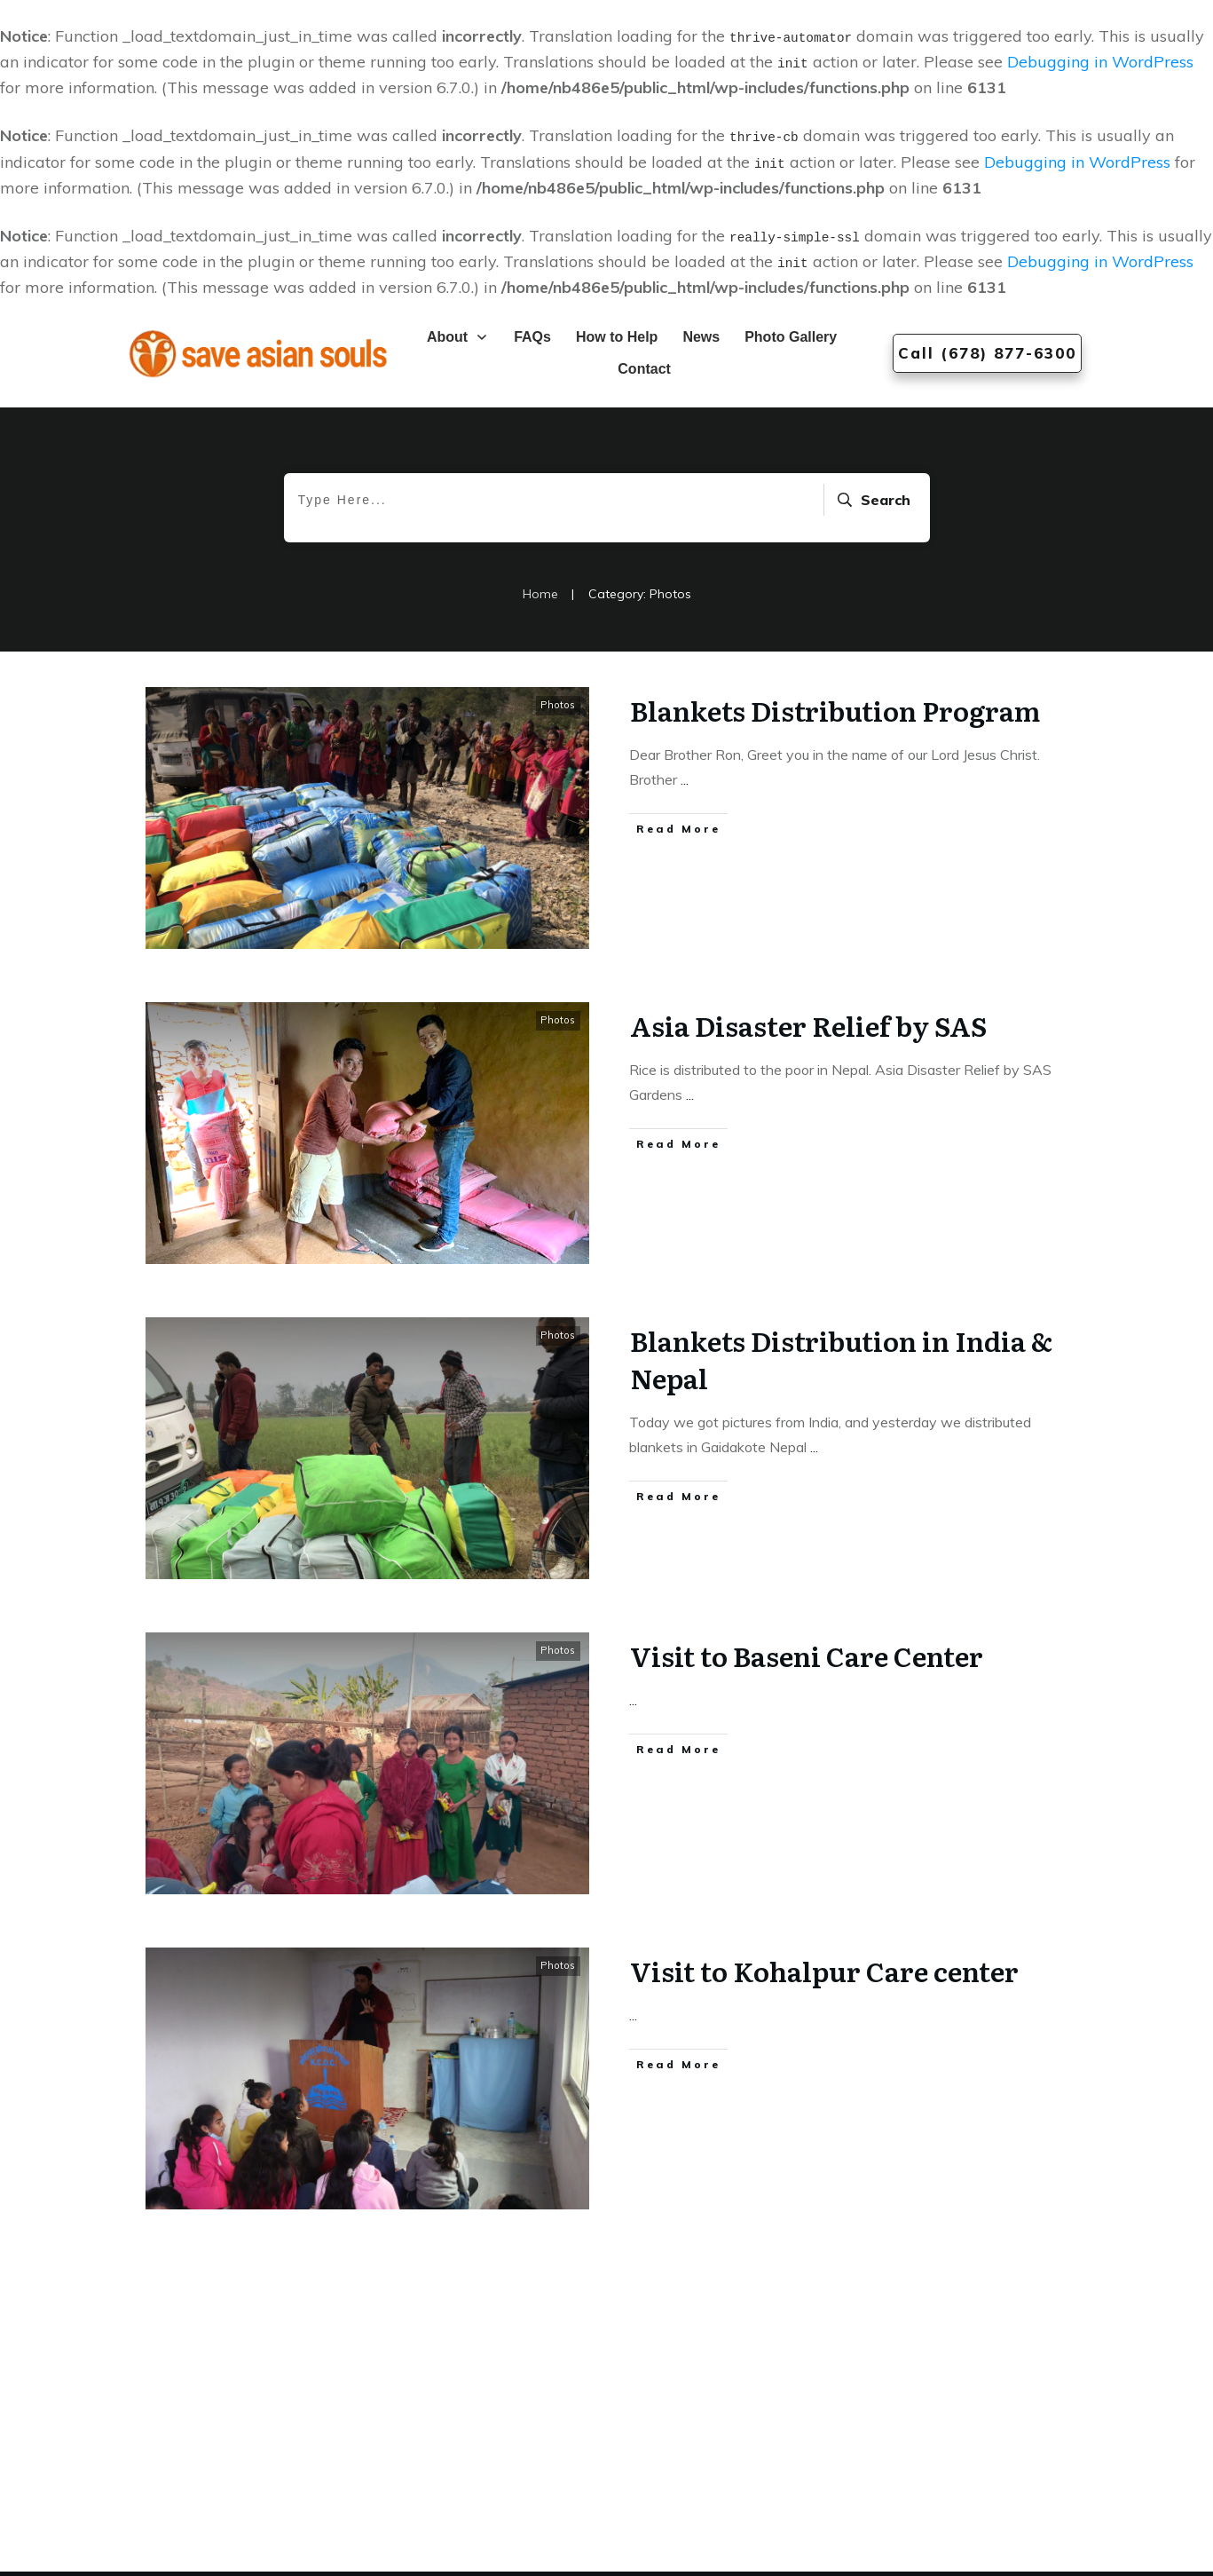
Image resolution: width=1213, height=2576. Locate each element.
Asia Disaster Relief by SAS (808, 1025)
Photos (558, 705)
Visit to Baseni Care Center (806, 1655)
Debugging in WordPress (1100, 61)
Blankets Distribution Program (835, 710)
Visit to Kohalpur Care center (824, 1970)
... (685, 779)
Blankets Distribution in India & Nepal (841, 1359)
